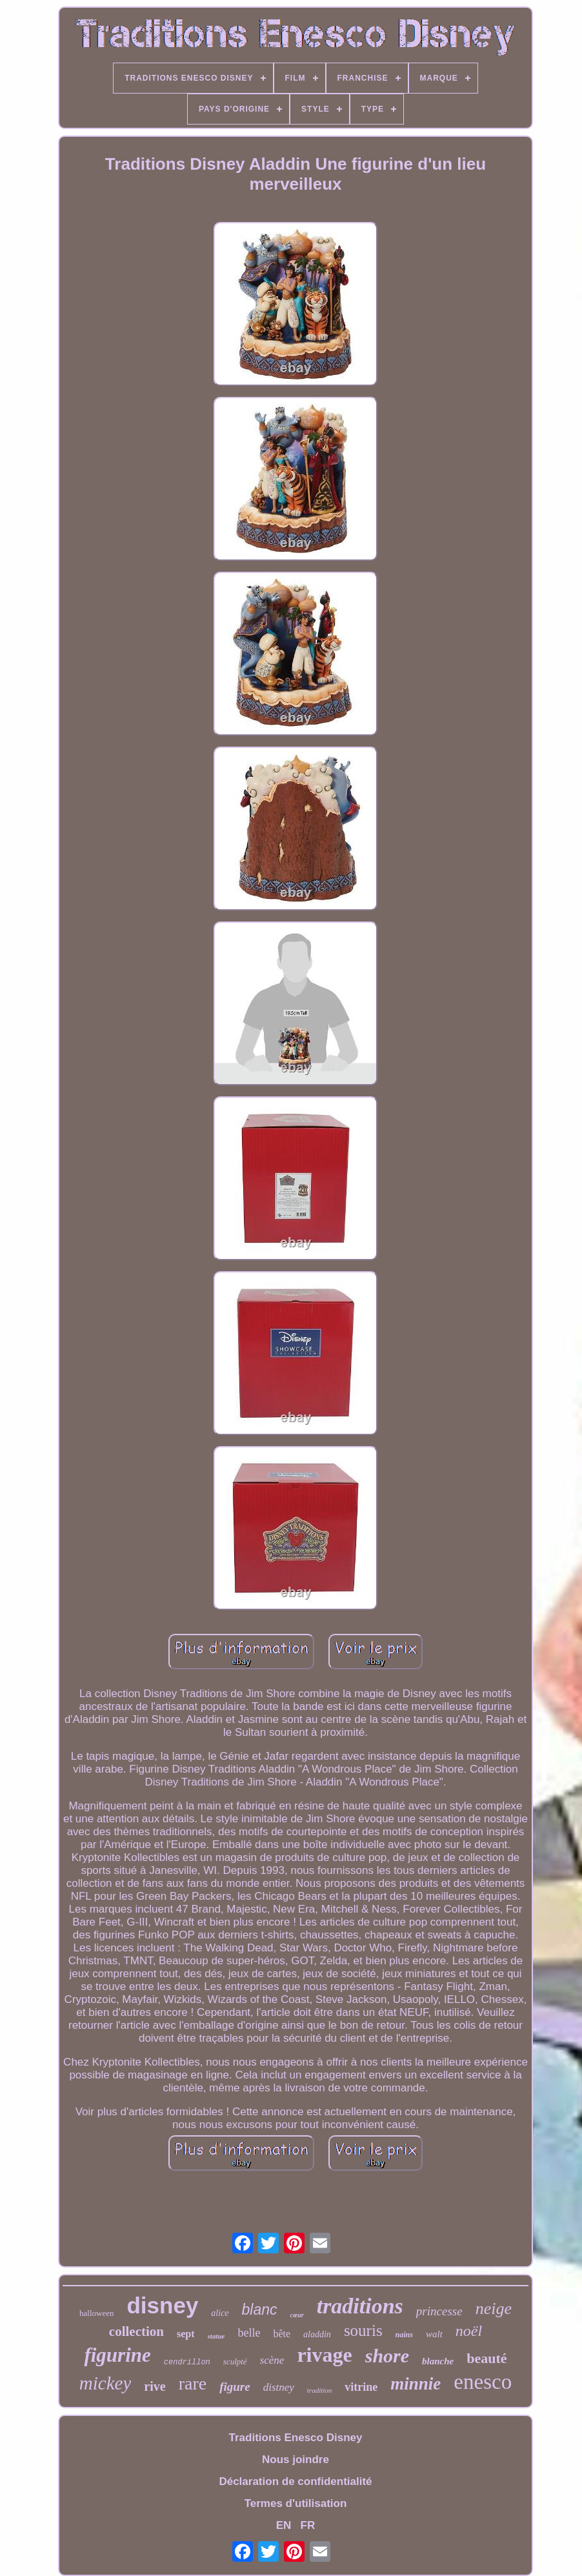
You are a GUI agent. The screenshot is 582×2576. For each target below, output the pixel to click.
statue (216, 2336)
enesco (483, 2381)
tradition (319, 2390)
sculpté (235, 2361)
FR (308, 2525)
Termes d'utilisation (296, 2503)
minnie (415, 2383)
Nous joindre (295, 2459)
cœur (297, 2315)
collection (136, 2331)
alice (219, 2313)
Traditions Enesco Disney (296, 2437)
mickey (105, 2383)
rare (193, 2383)
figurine (117, 2355)
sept (186, 2333)
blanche (438, 2361)
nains (404, 2334)
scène (272, 2360)
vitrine (361, 2386)
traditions (360, 2306)
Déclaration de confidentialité (295, 2481)
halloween (96, 2313)
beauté (487, 2358)
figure (234, 2386)
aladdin (317, 2334)
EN (284, 2525)
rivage (324, 2354)
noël (469, 2330)
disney (162, 2305)
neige (494, 2308)
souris (363, 2330)
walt (434, 2334)
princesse (439, 2311)
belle (248, 2332)
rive (154, 2386)
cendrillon (187, 2362)
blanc (259, 2309)
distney (278, 2387)
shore (387, 2355)
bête (281, 2333)
